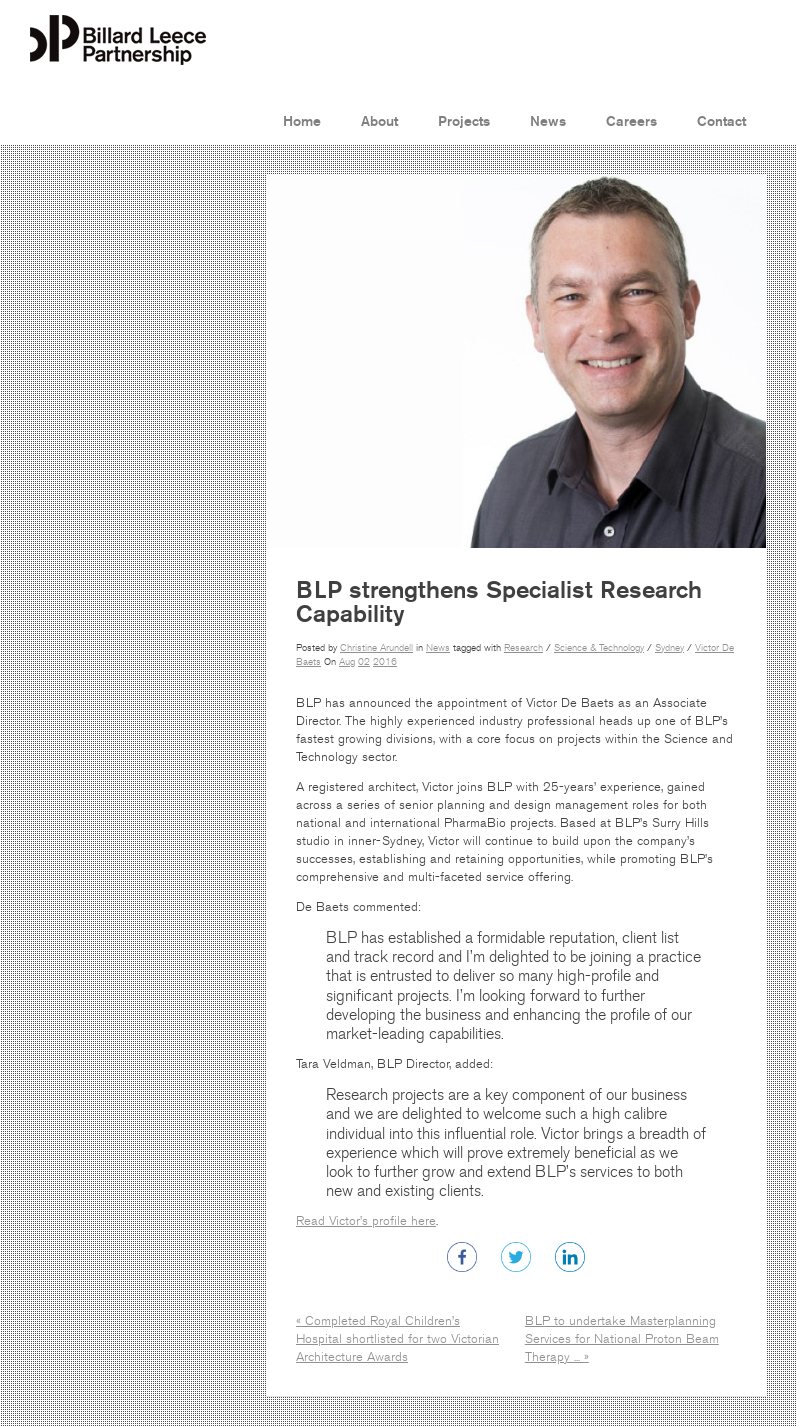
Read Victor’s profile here (366, 1221)
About (379, 122)
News (548, 122)
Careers (631, 122)
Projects (464, 122)
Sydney (669, 648)
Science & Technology (599, 648)
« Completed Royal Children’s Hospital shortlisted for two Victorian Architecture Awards (397, 1339)
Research (523, 648)
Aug (347, 662)
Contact (721, 122)
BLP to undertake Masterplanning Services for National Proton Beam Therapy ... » (622, 1339)
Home (302, 122)
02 (364, 662)
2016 (385, 662)
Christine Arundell (376, 648)
